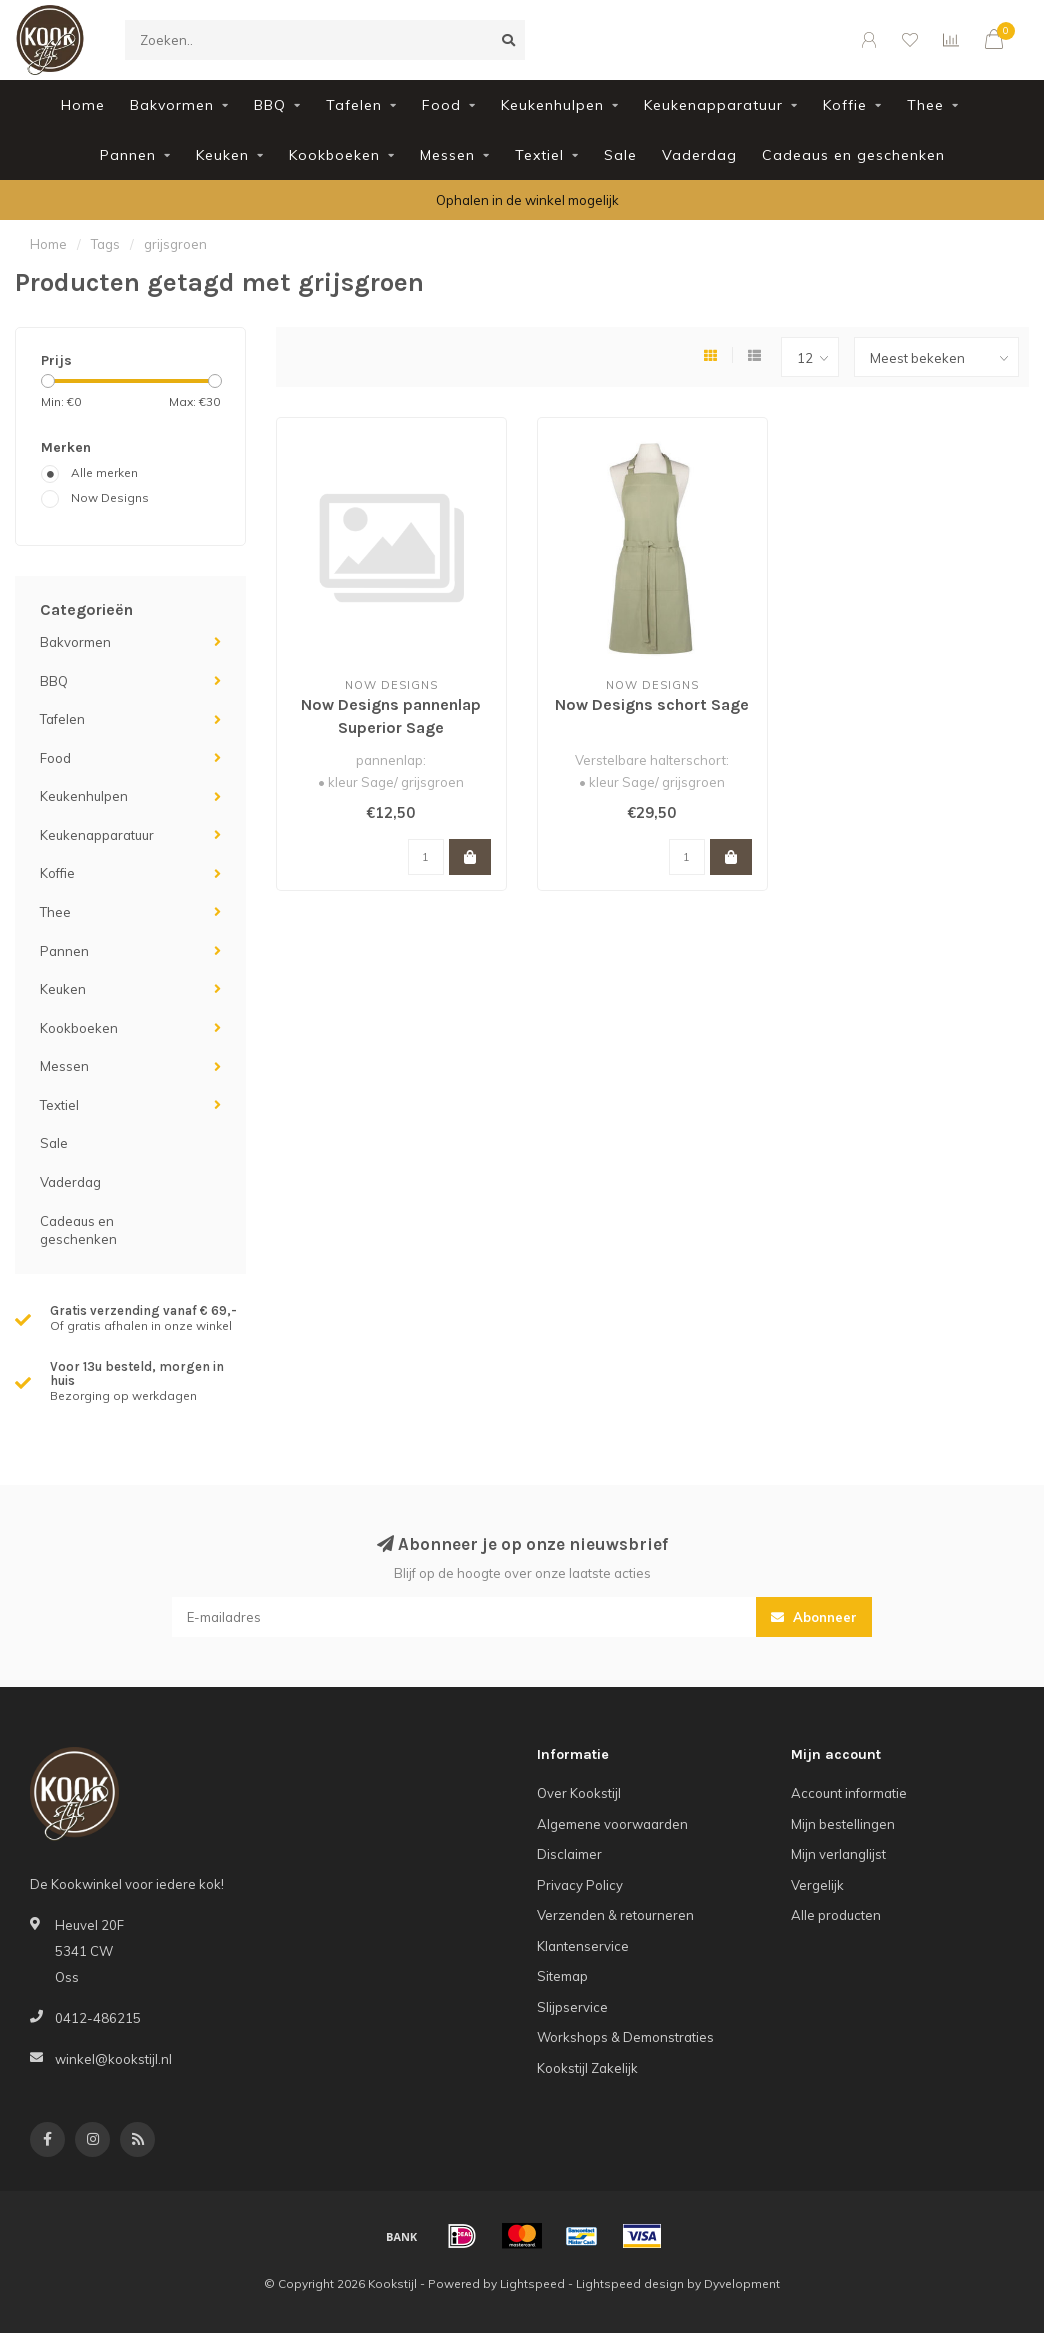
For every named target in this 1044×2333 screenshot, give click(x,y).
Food (441, 105)
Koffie (845, 105)
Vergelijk (817, 1885)
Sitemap (562, 1976)
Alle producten (836, 1915)
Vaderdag (699, 155)
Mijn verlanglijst (838, 1854)
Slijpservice (572, 2007)
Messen (447, 155)
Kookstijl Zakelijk (587, 2068)
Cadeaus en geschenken (853, 155)
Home (83, 105)
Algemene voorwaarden (612, 1824)
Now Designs (110, 497)
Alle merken (104, 472)
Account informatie (849, 1793)
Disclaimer (569, 1854)
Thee (925, 105)
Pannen (128, 155)
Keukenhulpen (552, 105)
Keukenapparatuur (713, 105)
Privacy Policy (580, 1885)
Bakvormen (172, 105)
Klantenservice (583, 1946)
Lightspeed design (630, 2283)
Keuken (222, 155)
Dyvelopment (742, 2283)
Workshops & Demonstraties (625, 2037)
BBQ (270, 105)
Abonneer (814, 1617)
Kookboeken (334, 155)
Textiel (539, 155)
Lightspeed (532, 2283)
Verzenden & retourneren (615, 1915)
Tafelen (354, 105)
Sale (620, 155)
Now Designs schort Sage (652, 704)
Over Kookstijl (579, 1793)
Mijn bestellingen (843, 1824)
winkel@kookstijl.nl (113, 2059)
